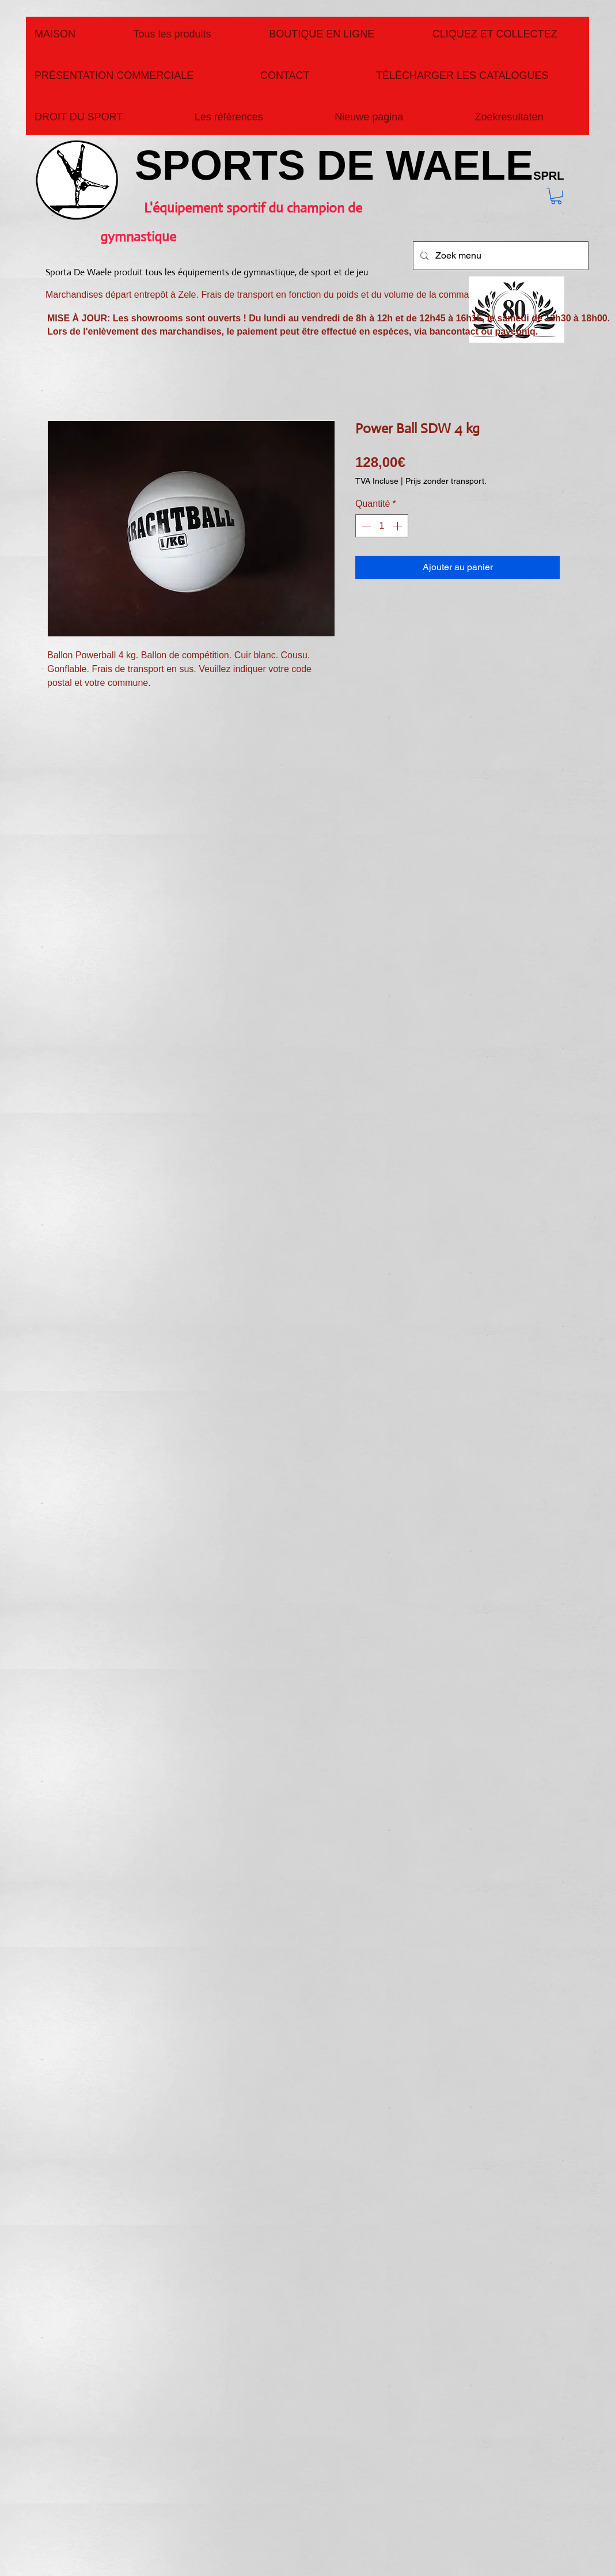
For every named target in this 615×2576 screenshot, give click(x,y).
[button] (556, 196)
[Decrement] (365, 526)
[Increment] (398, 526)
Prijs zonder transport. (446, 480)
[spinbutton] (381, 526)
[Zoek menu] (499, 256)
